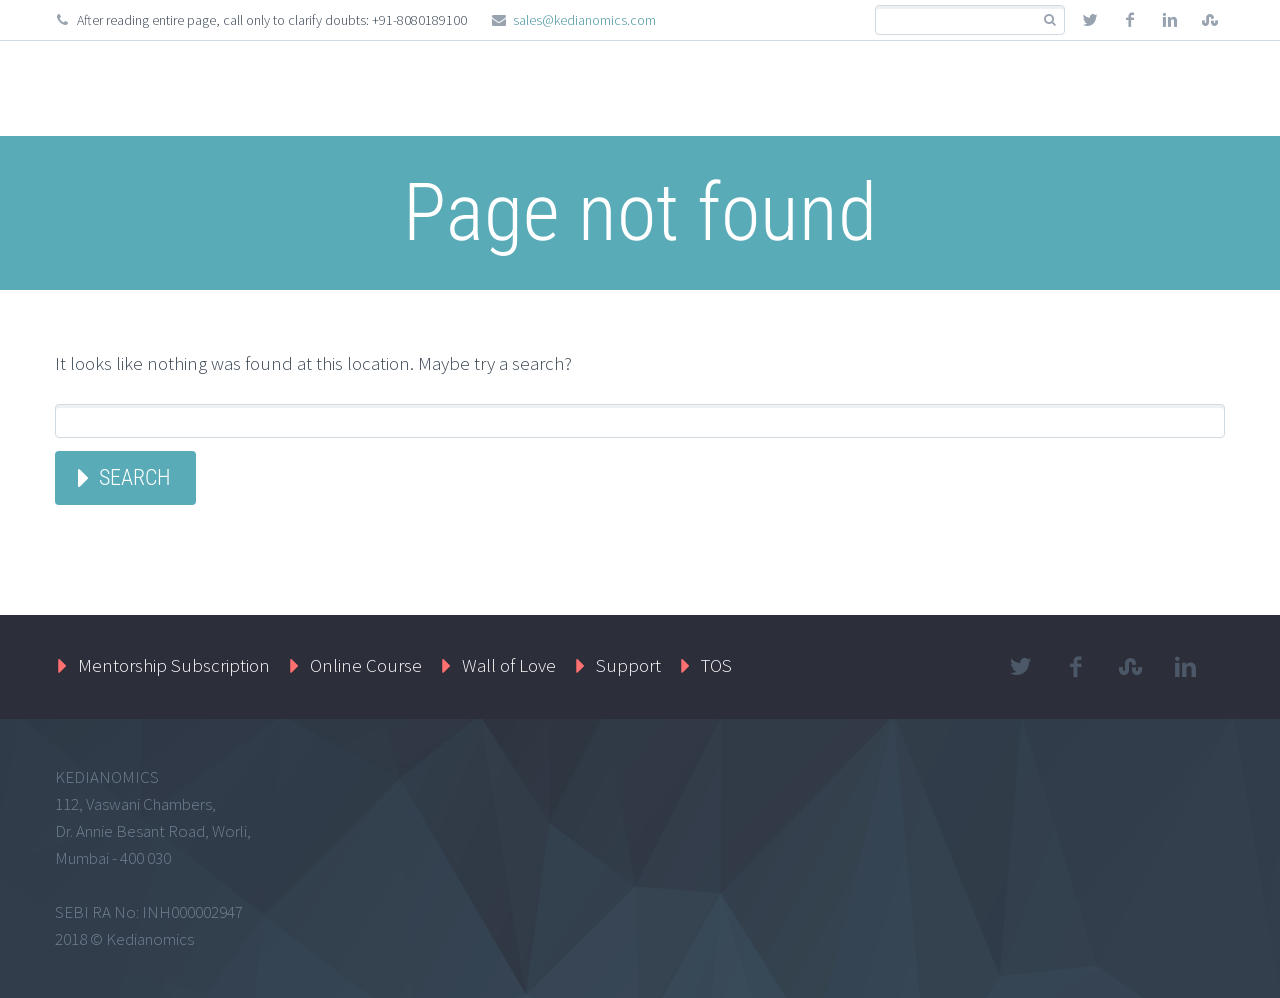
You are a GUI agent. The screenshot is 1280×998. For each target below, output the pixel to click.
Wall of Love (509, 665)
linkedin (1170, 20)
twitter (1090, 20)
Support (628, 665)
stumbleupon (1210, 20)
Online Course (366, 665)
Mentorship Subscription (174, 665)
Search (135, 477)
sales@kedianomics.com (584, 20)
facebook (1130, 20)
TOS (716, 665)
